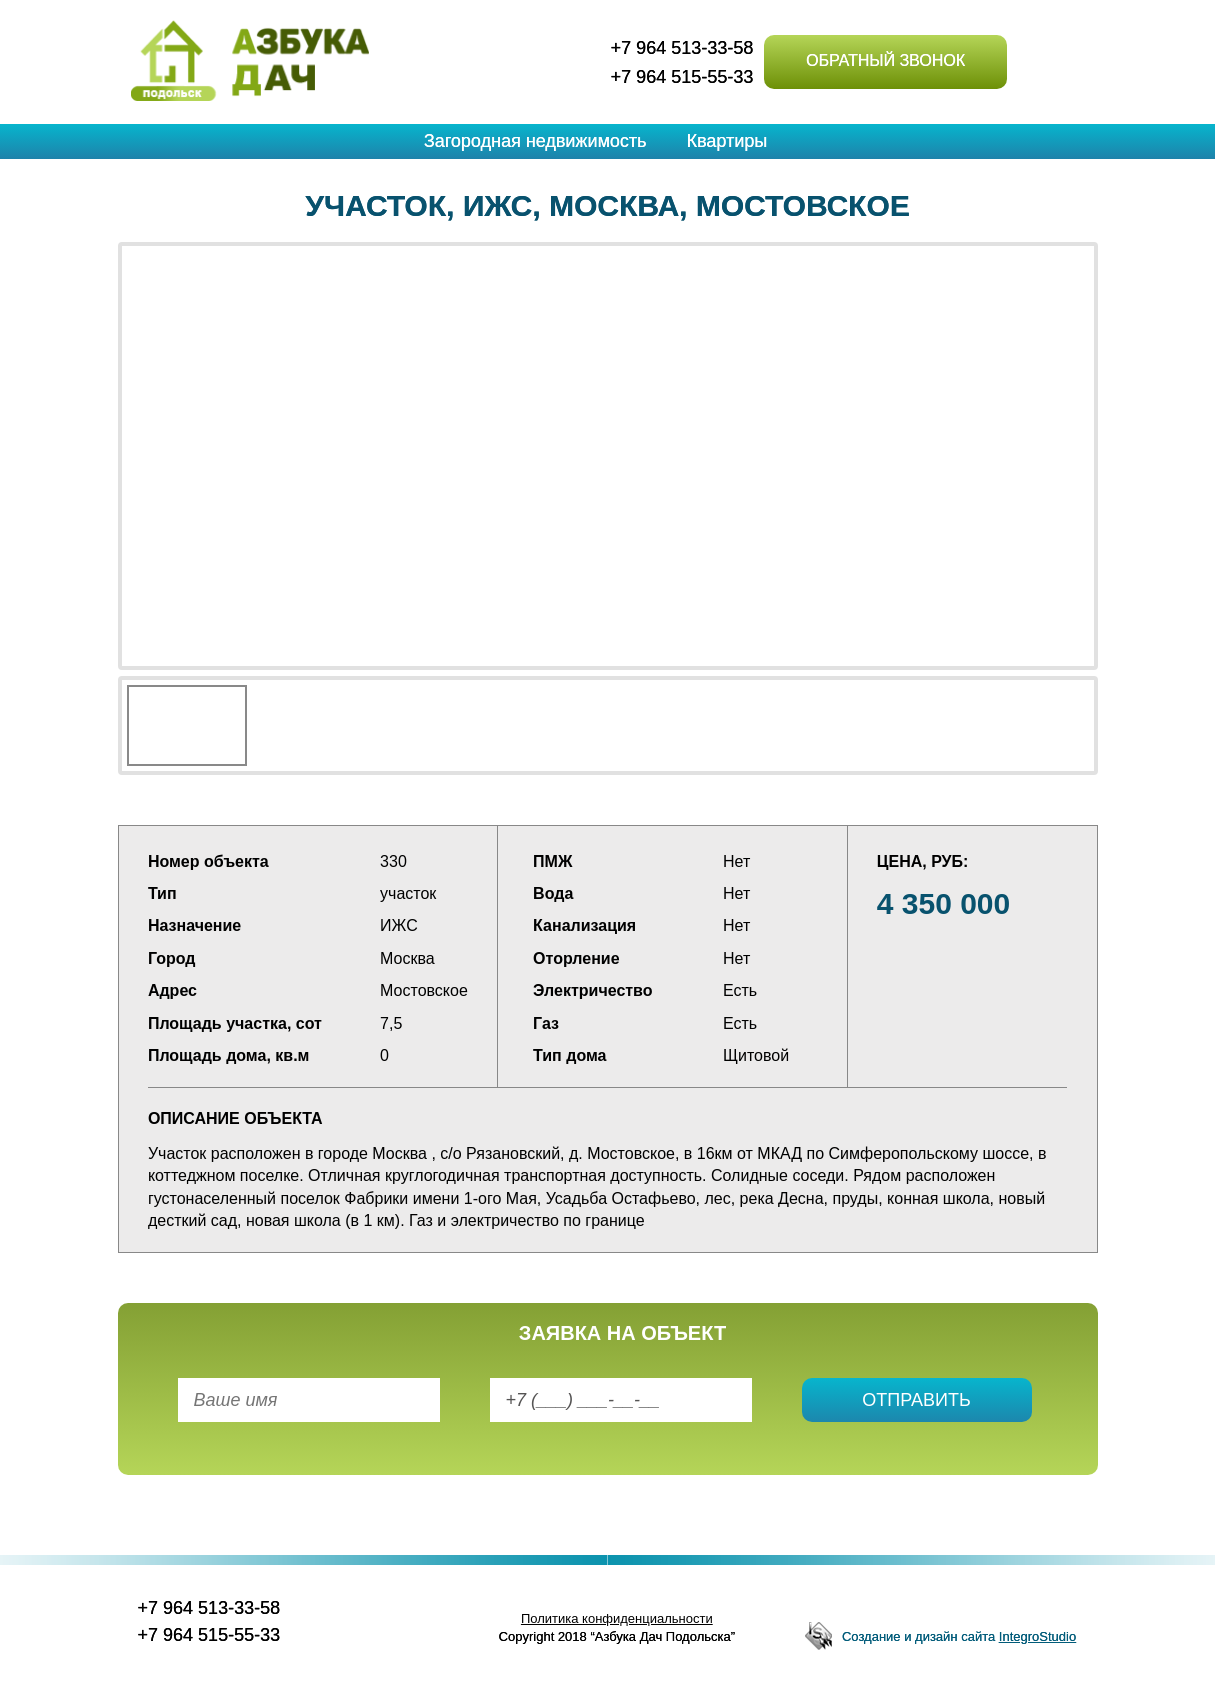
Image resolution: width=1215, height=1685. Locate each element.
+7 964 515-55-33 (682, 77)
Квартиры (726, 141)
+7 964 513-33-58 (682, 48)
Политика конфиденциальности (617, 1618)
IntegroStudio (1037, 1636)
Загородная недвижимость (535, 141)
